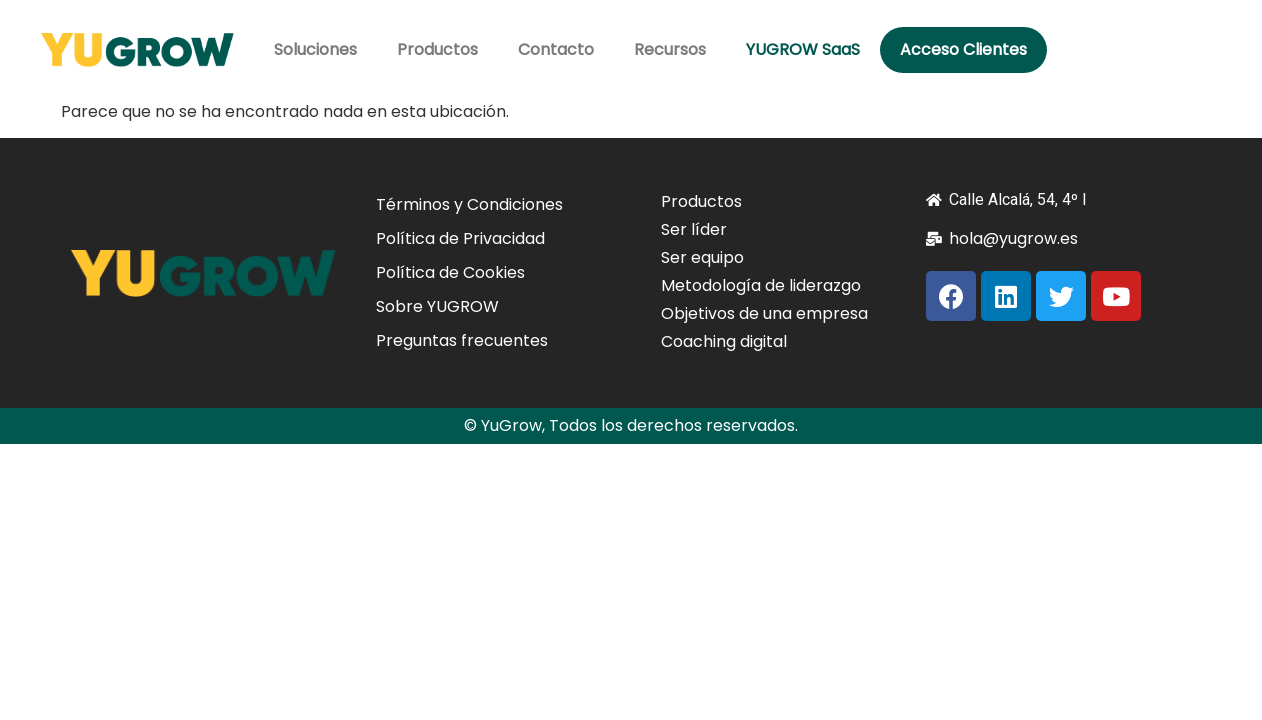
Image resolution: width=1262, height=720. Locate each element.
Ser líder (694, 229)
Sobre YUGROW (437, 306)
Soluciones (315, 49)
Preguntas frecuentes (462, 340)
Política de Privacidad (460, 238)
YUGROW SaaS (803, 49)
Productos (437, 49)
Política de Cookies (450, 272)
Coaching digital (724, 341)
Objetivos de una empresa (764, 313)
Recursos (670, 49)
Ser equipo (702, 257)
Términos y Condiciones (469, 204)
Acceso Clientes (963, 49)
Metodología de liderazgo (761, 285)
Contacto (556, 49)
